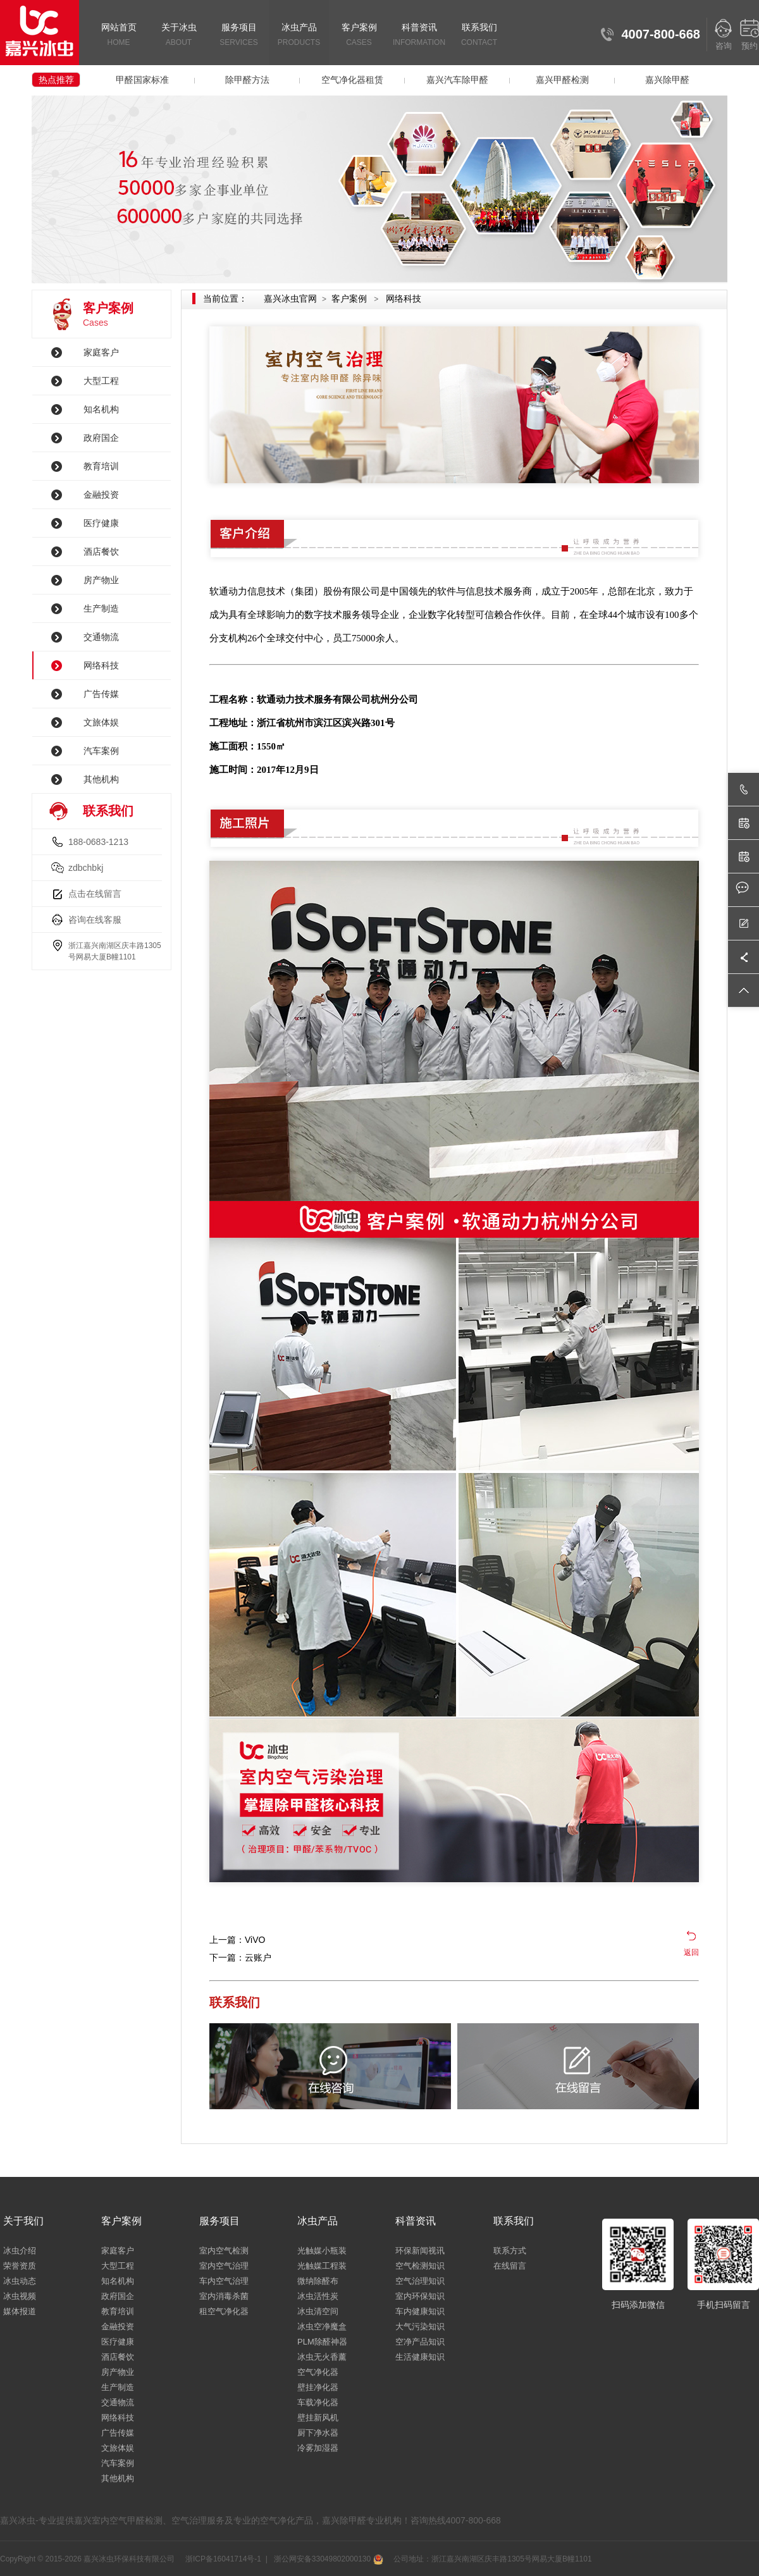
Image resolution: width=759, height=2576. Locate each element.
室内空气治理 (224, 2266)
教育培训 (101, 466)
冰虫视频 (19, 2296)
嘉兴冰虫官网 (290, 298)
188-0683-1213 (98, 842)
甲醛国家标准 (142, 80)
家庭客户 (101, 352)
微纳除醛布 (317, 2281)
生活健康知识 (420, 2357)
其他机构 (101, 779)
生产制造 (101, 608)
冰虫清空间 (317, 2311)
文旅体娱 (101, 722)
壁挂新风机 (317, 2417)
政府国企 (101, 438)
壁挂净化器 (317, 2387)
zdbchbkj (85, 868)
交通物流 (101, 637)
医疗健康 (101, 523)
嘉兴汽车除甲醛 (457, 80)
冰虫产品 (299, 35)
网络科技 (101, 665)
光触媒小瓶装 (322, 2250)
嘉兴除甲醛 (667, 80)
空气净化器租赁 (352, 80)
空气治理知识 (420, 2281)
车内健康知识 (420, 2311)
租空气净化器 (224, 2311)
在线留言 (509, 2266)
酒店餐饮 (101, 551)
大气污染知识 (420, 2326)
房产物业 (101, 580)
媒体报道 (19, 2311)
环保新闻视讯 (420, 2250)
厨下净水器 (317, 2432)
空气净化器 (317, 2372)
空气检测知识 (420, 2266)
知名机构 (101, 409)
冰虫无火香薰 (322, 2357)
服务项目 (239, 35)
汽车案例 (101, 751)
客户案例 (359, 35)
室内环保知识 (420, 2296)
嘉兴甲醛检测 (562, 80)
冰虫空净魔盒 (322, 2326)
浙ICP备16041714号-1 (222, 2558)
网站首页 (119, 35)
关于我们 (23, 2220)
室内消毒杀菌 (224, 2296)
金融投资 (101, 495)
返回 (691, 1952)
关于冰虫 (179, 35)
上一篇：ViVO (237, 1940)
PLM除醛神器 (322, 2341)
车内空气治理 (224, 2281)
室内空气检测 (224, 2250)
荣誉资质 (19, 2266)
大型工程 (101, 381)
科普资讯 (419, 35)
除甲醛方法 (247, 80)
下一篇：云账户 (240, 1957)
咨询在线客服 (94, 920)
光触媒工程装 (322, 2266)
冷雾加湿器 (317, 2448)
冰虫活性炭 (317, 2296)
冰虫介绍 (19, 2250)
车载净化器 (317, 2402)
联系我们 (479, 35)
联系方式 (509, 2250)
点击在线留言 (94, 894)
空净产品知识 (420, 2341)
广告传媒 (101, 694)
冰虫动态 (19, 2281)
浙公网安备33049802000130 (327, 2558)
